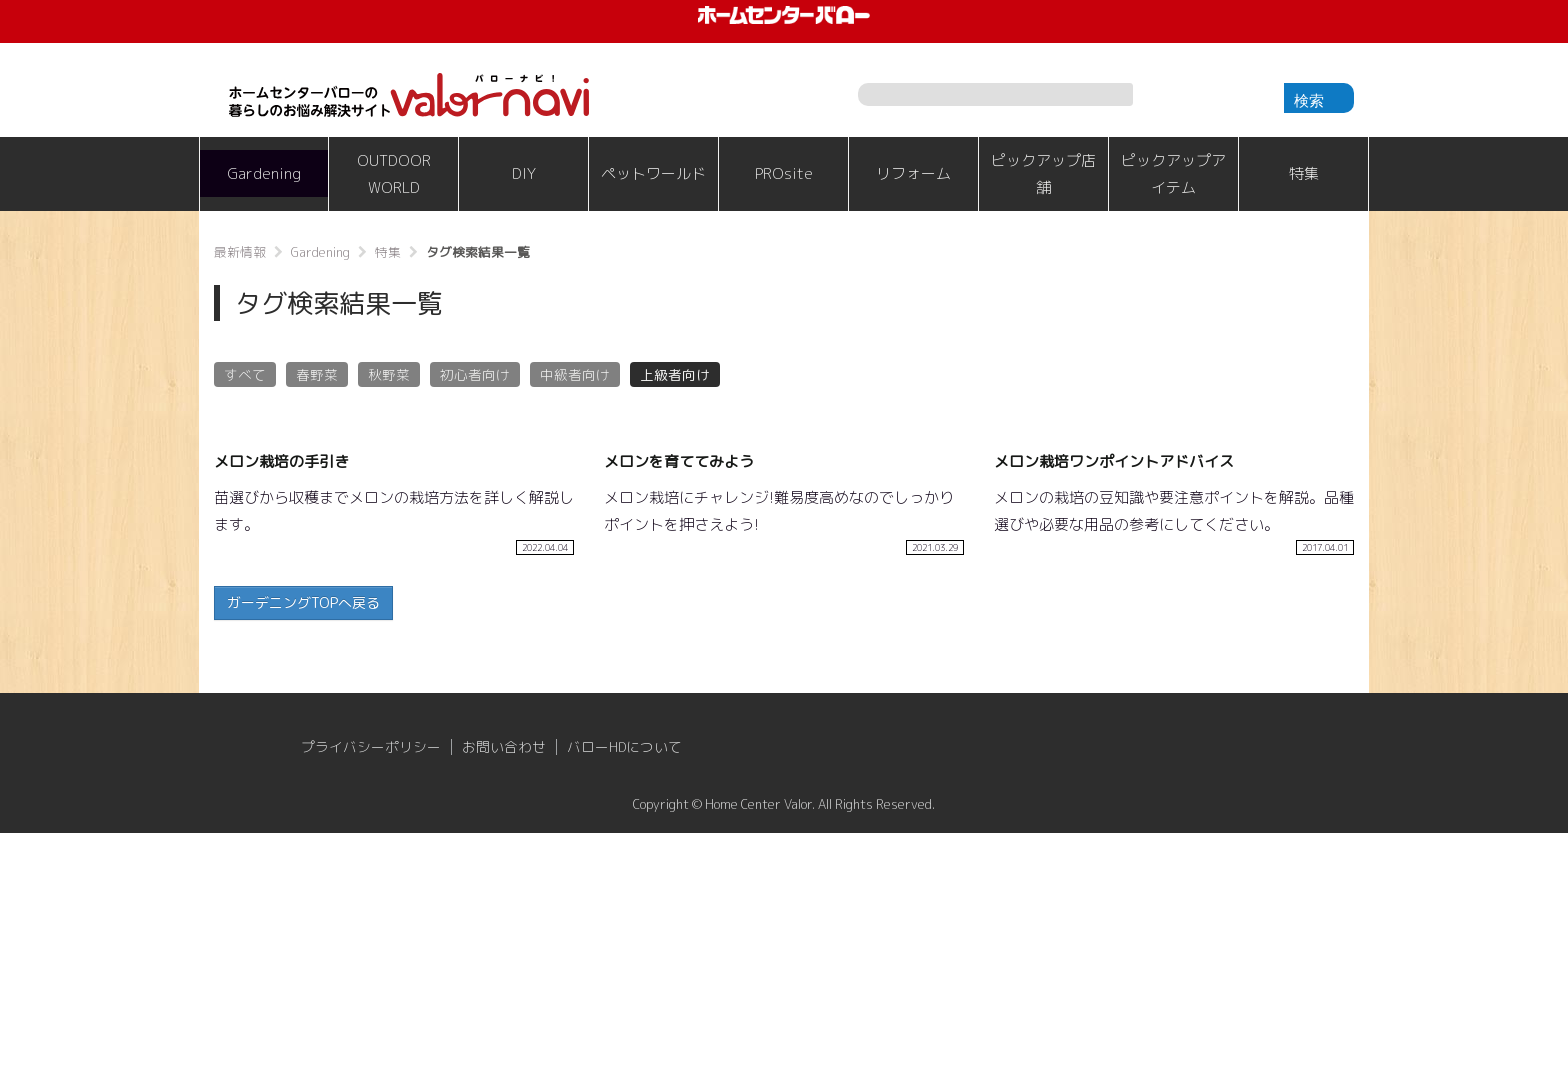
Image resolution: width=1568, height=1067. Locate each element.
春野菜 (317, 374)
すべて (245, 374)
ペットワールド (653, 173)
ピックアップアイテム (1173, 174)
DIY (524, 173)
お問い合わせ (504, 981)
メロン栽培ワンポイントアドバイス (1114, 695)
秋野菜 (389, 374)
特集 (1304, 173)
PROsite (784, 173)
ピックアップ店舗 (1043, 174)
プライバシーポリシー (371, 981)
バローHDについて (624, 981)
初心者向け (475, 374)
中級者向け (575, 374)
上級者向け (675, 374)
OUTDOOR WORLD (394, 174)
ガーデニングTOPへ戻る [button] (303, 836)
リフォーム (913, 173)
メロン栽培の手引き (281, 695)
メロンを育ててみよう (679, 695)
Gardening (264, 173)
